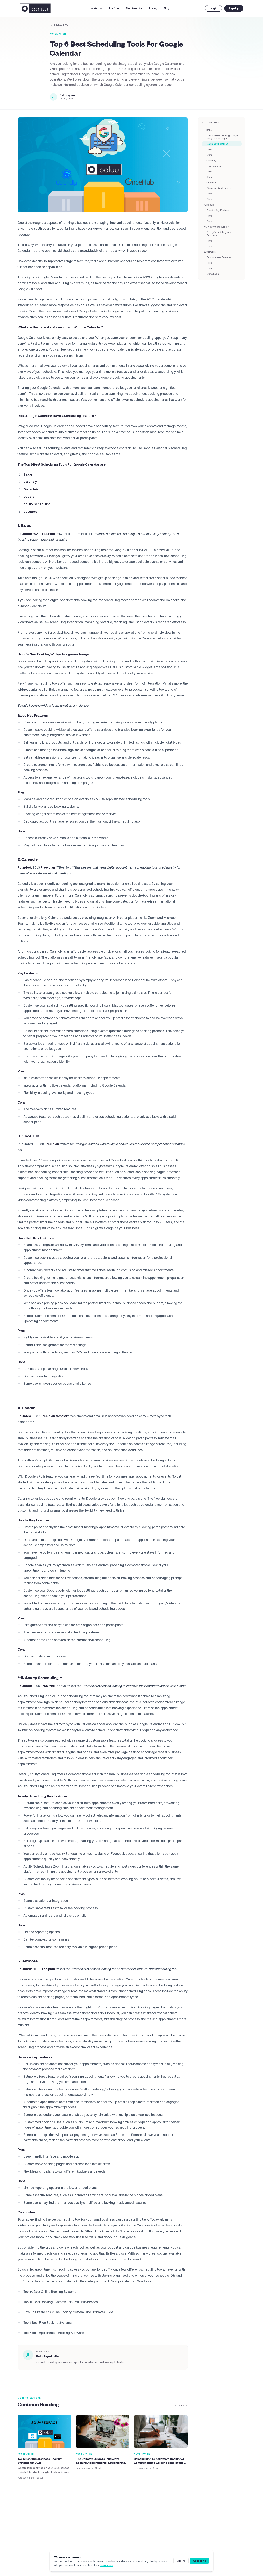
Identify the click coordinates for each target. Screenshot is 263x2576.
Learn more (106, 2565)
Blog (166, 8)
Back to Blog (59, 24)
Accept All (199, 2560)
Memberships (134, 8)
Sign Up (234, 8)
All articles (180, 2405)
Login (213, 8)
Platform (114, 8)
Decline (181, 2560)
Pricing (153, 8)
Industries (94, 8)
